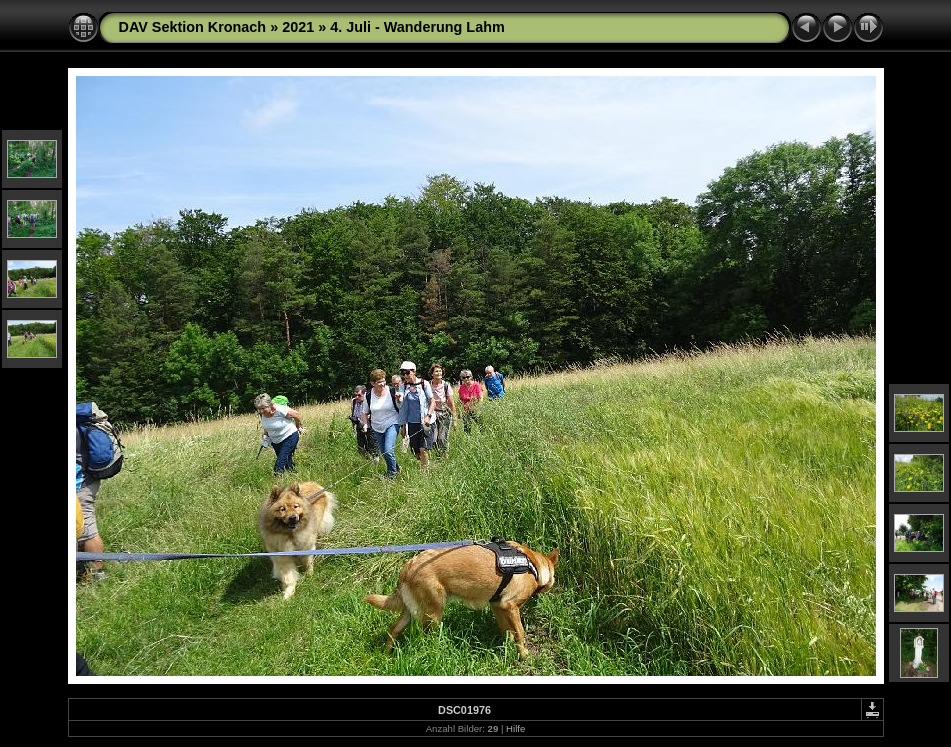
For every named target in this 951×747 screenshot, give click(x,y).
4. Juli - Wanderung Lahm (417, 27)
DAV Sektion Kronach (193, 27)
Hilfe (515, 728)
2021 (298, 27)
